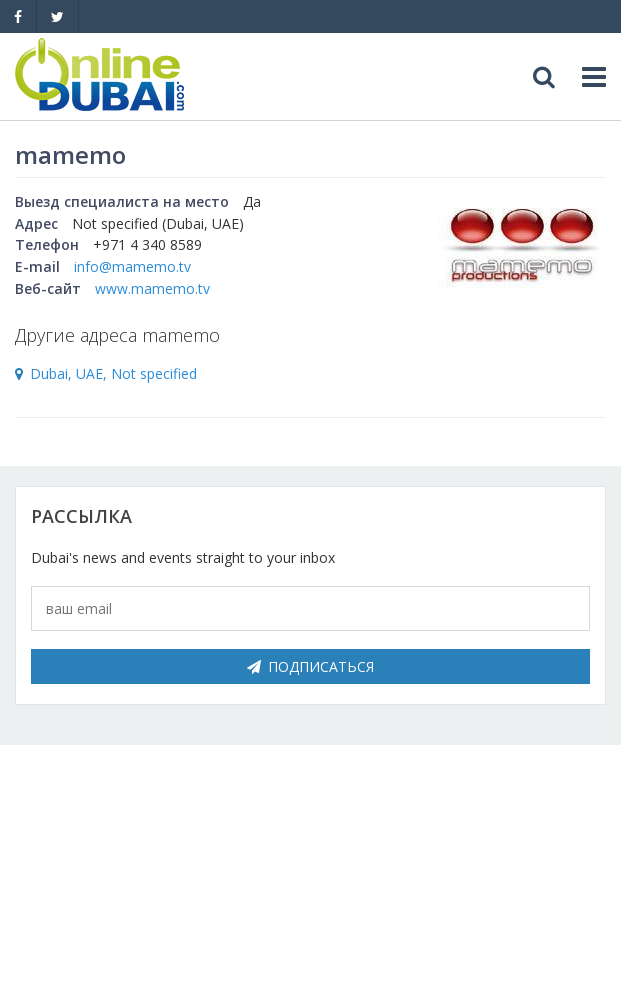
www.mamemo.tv (152, 288)
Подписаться (310, 666)
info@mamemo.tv (132, 266)
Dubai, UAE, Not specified (113, 373)
